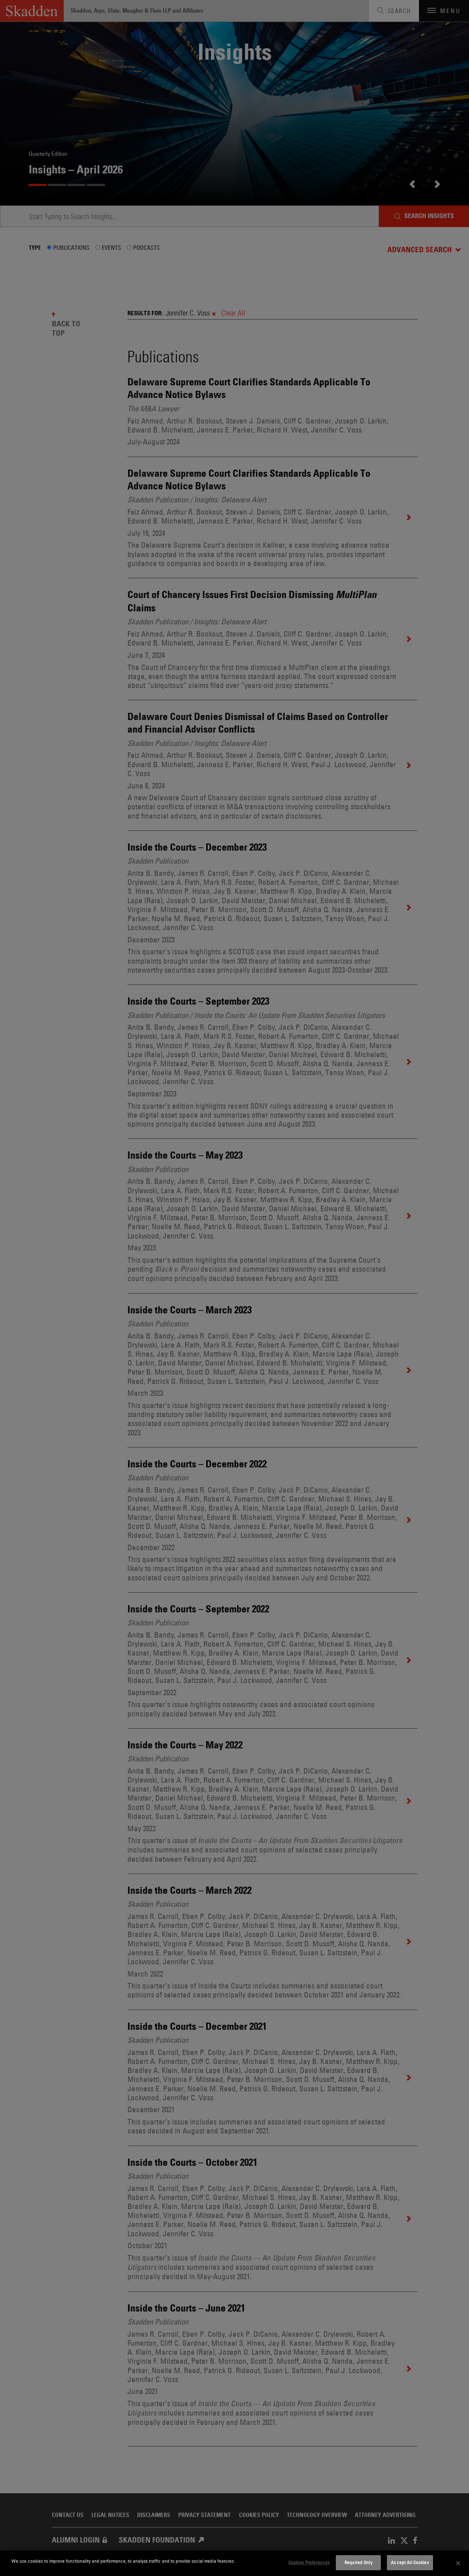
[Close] (458, 2563)
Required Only (358, 2562)
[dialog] (234, 2563)
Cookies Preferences (309, 2562)
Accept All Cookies (410, 2562)
